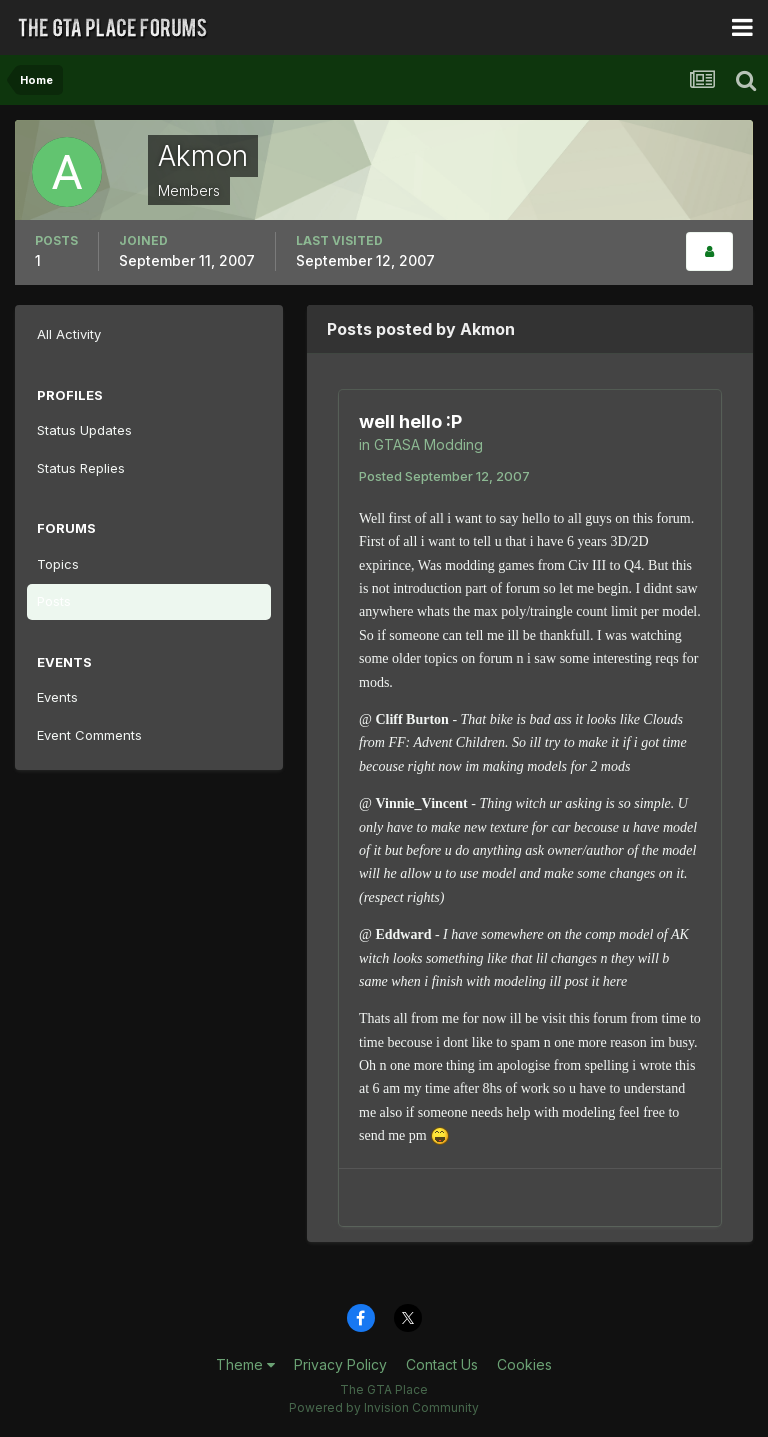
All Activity (69, 334)
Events (57, 697)
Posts (54, 601)
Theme (245, 1364)
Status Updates (84, 430)
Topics (58, 564)
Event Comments (89, 735)
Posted (444, 476)
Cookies (524, 1364)
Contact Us (442, 1364)
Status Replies (81, 468)
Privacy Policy (340, 1364)
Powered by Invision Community (384, 1407)
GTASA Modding (428, 444)
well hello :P (410, 421)
